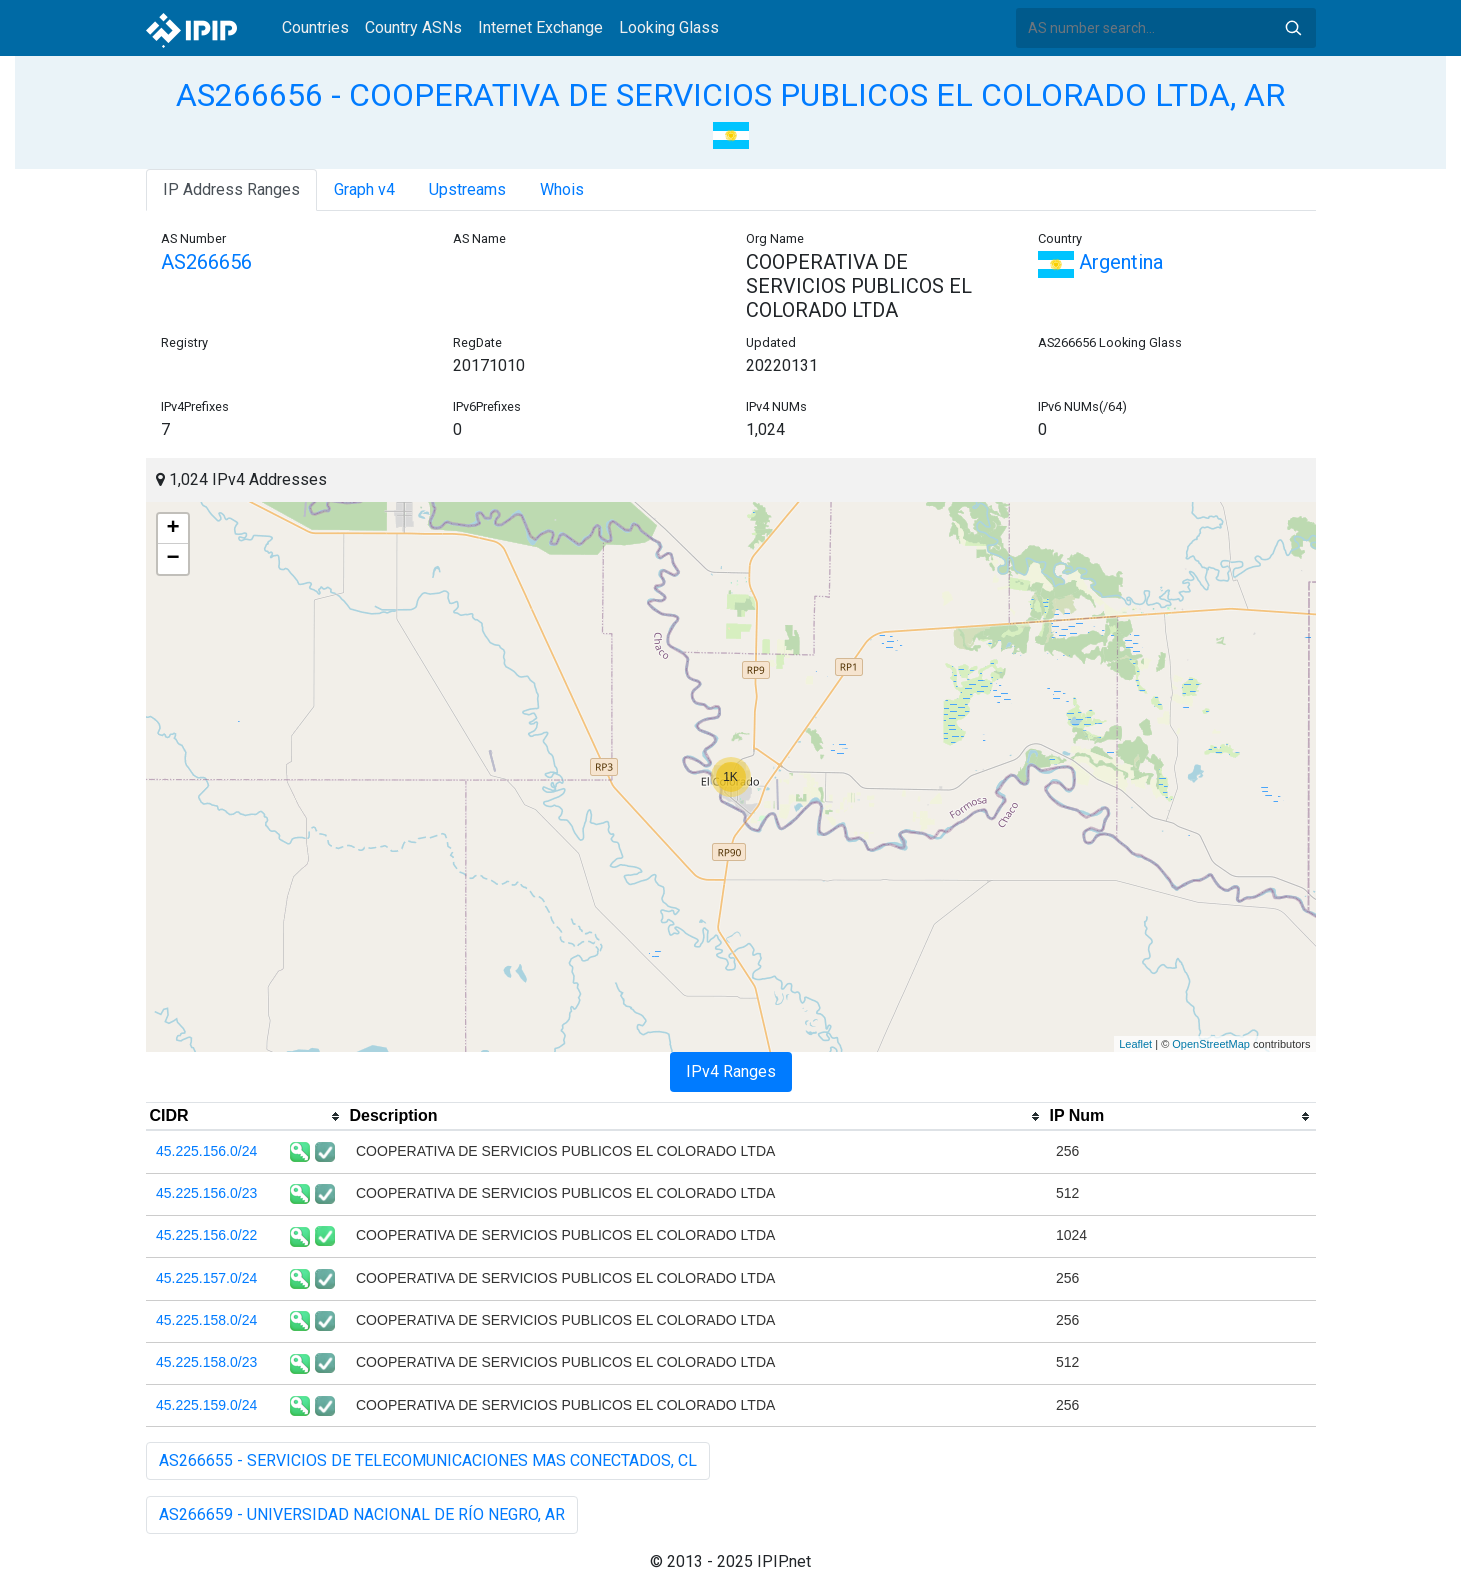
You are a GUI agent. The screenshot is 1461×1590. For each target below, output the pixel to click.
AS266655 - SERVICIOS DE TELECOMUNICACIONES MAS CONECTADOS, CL (428, 1460)
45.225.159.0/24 (206, 1405)
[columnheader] (246, 1117)
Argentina (1100, 262)
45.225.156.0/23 (206, 1193)
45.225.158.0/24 (206, 1320)
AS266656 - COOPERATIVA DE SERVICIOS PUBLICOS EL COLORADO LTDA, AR (730, 95)
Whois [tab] (562, 189)
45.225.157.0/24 (206, 1278)
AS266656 (206, 262)
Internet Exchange (540, 27)
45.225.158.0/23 (206, 1362)
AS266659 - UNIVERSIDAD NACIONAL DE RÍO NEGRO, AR (362, 1514)
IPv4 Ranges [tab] (731, 1071)
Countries (315, 27)
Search (1293, 28)
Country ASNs (413, 27)
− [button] (172, 559)
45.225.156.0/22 (206, 1235)
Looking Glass (669, 27)
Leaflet (1135, 1044)
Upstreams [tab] (467, 189)
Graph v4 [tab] (364, 189)
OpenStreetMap (1211, 1044)
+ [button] (172, 529)
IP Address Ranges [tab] (231, 189)
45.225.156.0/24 (206, 1151)
